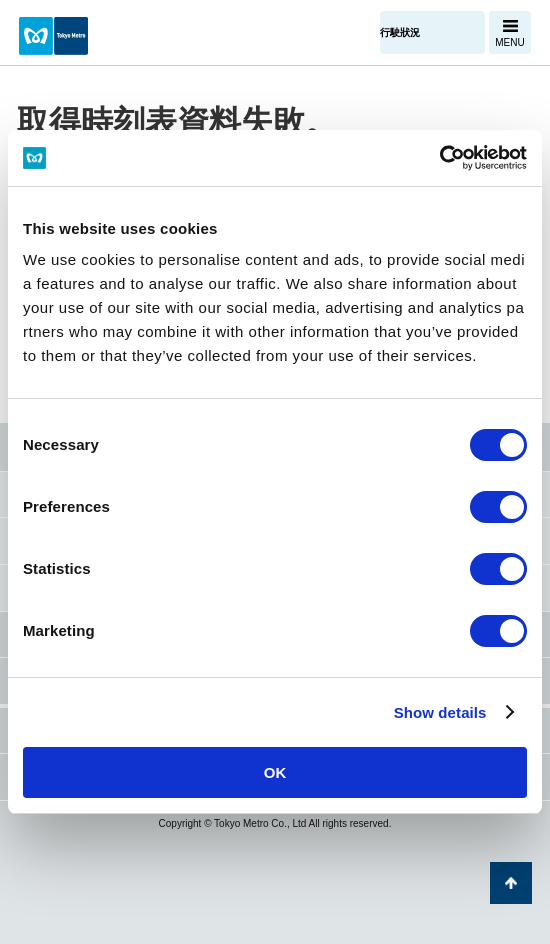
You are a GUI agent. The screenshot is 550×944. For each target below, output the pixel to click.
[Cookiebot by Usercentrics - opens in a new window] (439, 158)
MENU (509, 42)
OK (275, 772)
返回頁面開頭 (511, 883)
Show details (440, 712)
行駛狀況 (400, 32)
